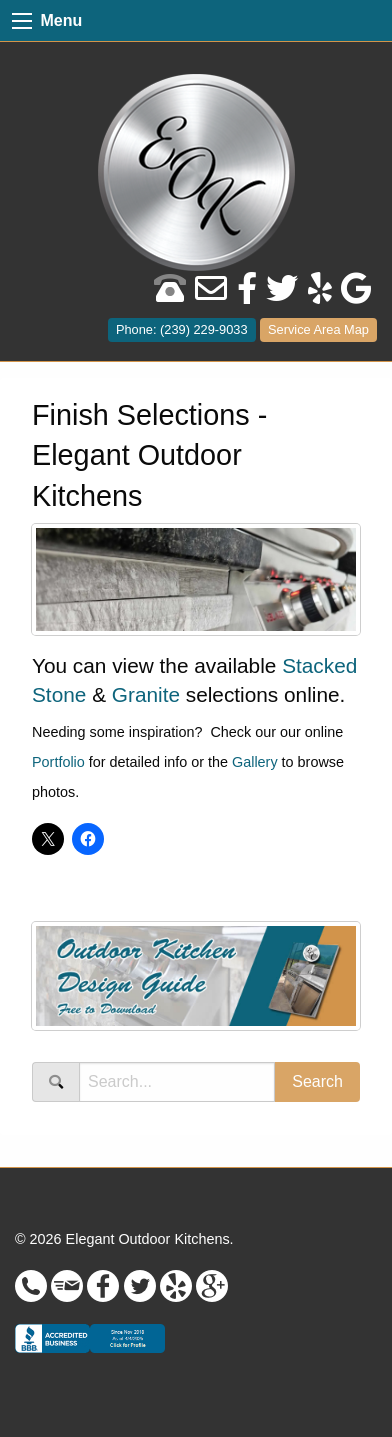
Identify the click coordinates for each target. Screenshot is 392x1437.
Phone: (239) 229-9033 (182, 329)
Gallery (255, 762)
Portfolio (58, 762)
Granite (146, 694)
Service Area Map (318, 329)
